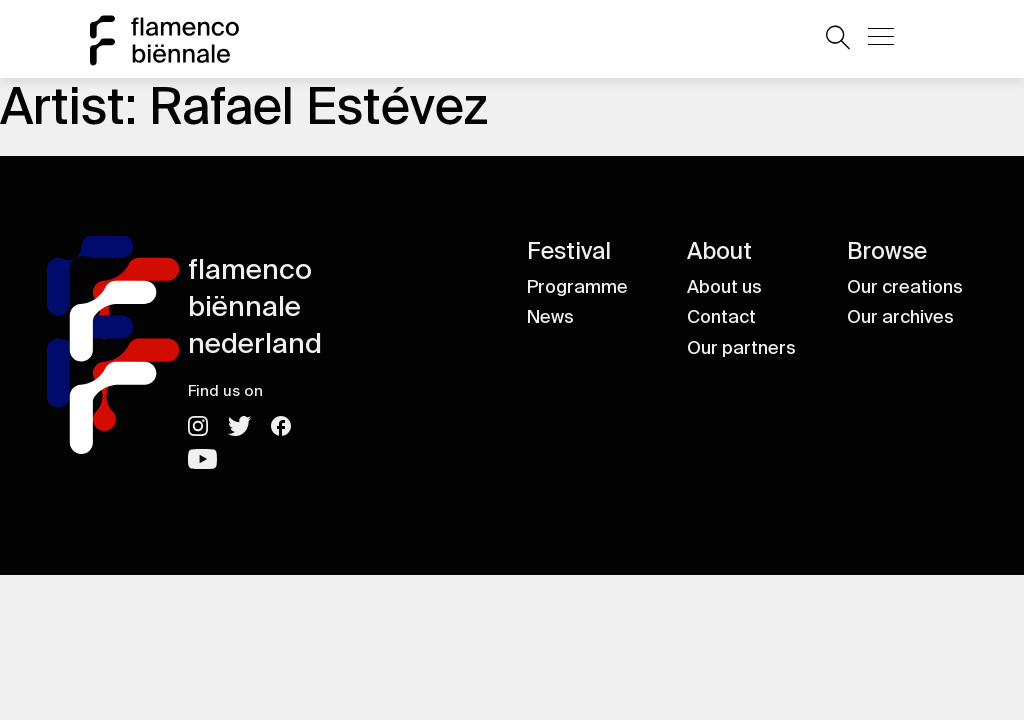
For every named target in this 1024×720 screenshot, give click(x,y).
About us (724, 287)
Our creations (905, 287)
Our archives (900, 317)
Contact (721, 317)
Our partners (741, 348)
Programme (577, 287)
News (550, 317)
